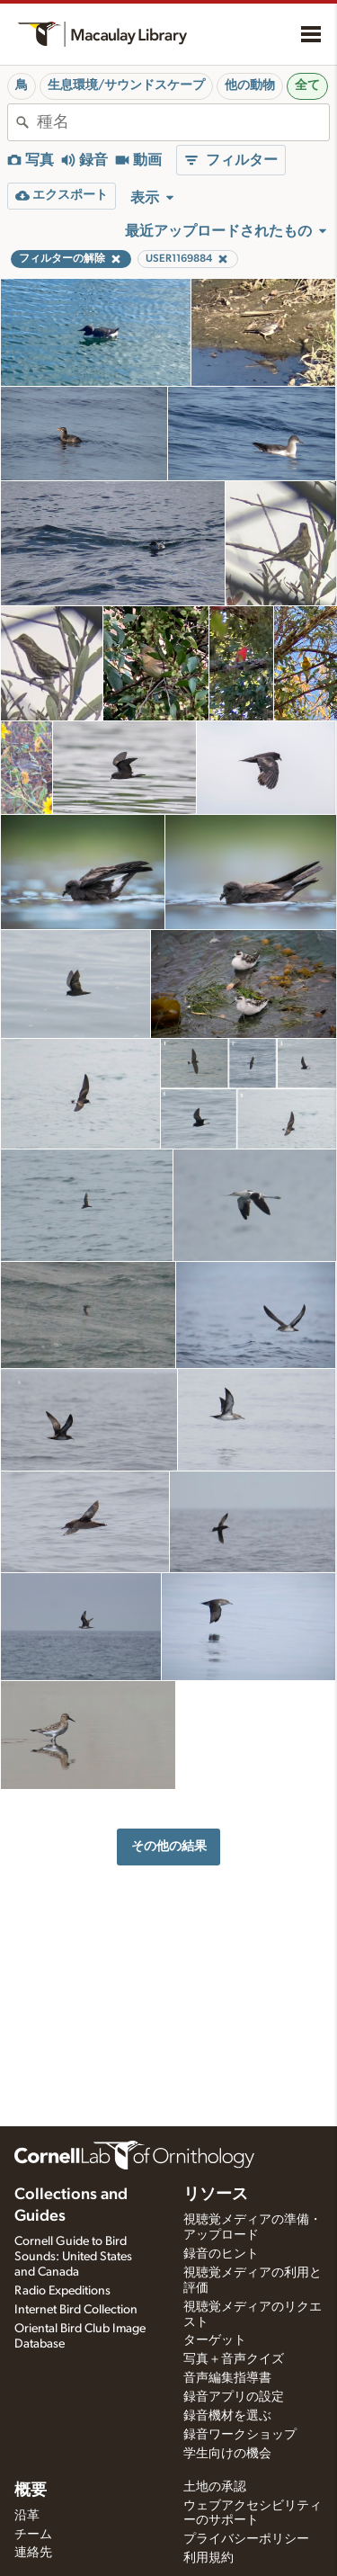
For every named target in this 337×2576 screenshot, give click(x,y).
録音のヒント (221, 2254)
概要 (30, 2490)
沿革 (27, 2515)
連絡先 (33, 2552)
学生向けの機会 (227, 2453)
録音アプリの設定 (233, 2397)
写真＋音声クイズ (233, 2359)
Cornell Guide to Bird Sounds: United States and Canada (73, 2256)
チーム (33, 2534)
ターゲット (214, 2340)
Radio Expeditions (62, 2291)
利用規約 (208, 2558)
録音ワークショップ (240, 2434)
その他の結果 (169, 1846)
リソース (215, 2195)
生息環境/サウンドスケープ (126, 85)
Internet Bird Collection (75, 2309)
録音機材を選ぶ (227, 2416)
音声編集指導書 (227, 2378)
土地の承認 (214, 2487)
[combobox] (183, 122)
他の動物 (250, 85)
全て (307, 85)
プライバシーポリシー (246, 2539)
